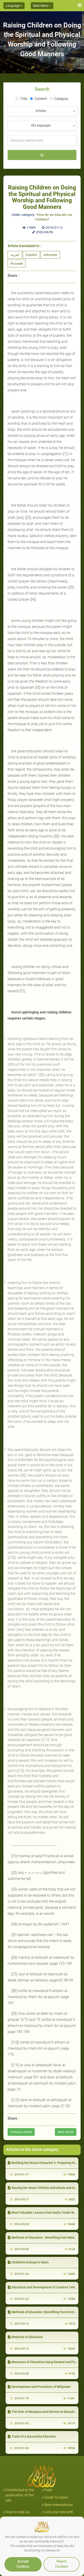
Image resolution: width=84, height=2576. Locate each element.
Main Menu (42, 5)
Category (59, 99)
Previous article (21, 2132)
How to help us (17, 2512)
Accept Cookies (23, 2564)
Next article (65, 2132)
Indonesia (50, 255)
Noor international (58, 2505)
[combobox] (42, 111)
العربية (15, 255)
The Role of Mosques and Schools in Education (43, 2412)
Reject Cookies (61, 2564)
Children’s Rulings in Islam (28, 2262)
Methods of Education (25, 2337)
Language (14, 5)
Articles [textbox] (41, 111)
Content (38, 99)
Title (21, 99)
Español (31, 255)
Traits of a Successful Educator (32, 2436)
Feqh (48, 2490)
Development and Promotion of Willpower (39, 2387)
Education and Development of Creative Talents (44, 2287)
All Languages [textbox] (41, 125)
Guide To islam (56, 2497)
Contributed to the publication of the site (20, 2495)
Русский (17, 263)
